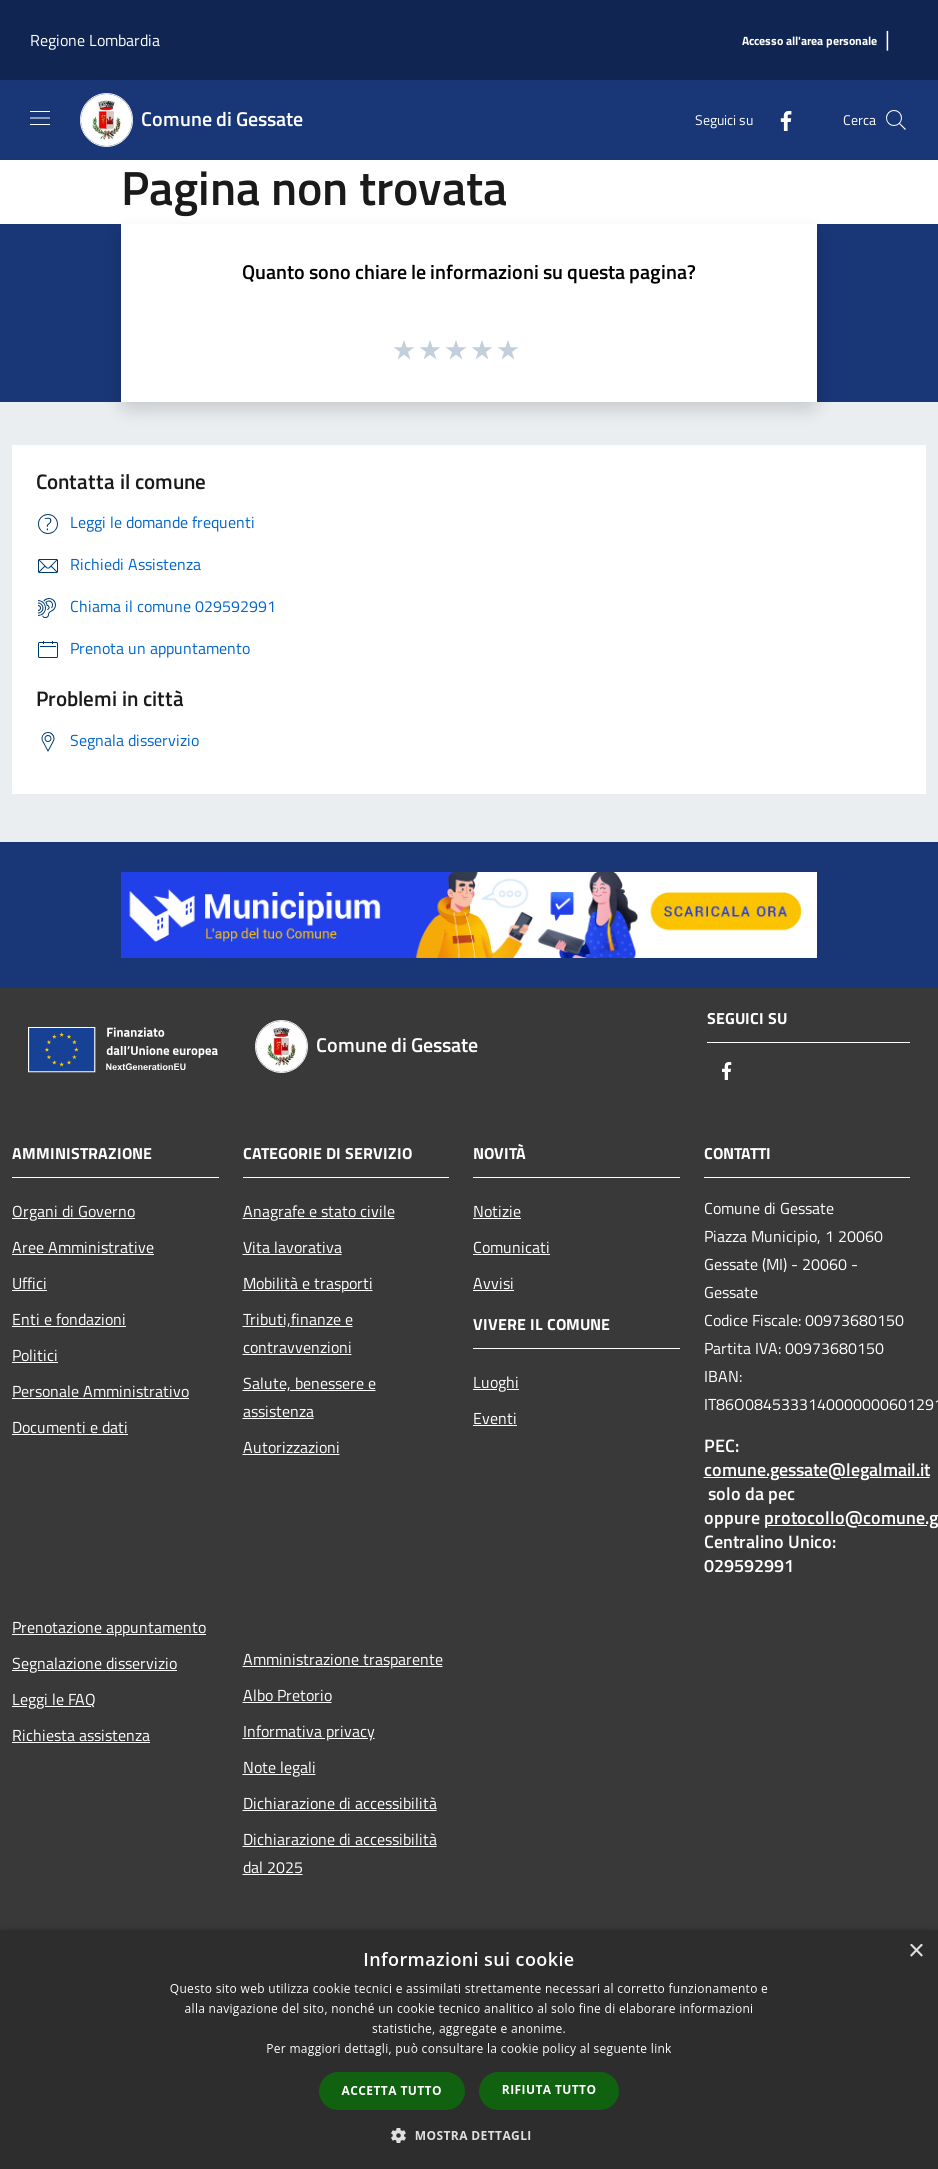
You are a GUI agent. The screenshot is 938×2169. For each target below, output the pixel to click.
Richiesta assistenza (81, 1735)
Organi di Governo (73, 1211)
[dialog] (469, 2049)
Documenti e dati (70, 1427)
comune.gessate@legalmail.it (817, 1469)
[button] (469, 2135)
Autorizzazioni (291, 1447)
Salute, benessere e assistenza (309, 1397)
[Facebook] (778, 119)
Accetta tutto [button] (392, 2090)
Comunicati (511, 1247)
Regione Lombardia (95, 40)
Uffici (29, 1283)
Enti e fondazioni (69, 1319)
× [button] (915, 1951)
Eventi (495, 1418)
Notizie (497, 1211)
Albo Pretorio (287, 1695)
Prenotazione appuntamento (109, 1627)
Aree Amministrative (83, 1247)
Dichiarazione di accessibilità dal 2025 (340, 1853)
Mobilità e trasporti (308, 1283)
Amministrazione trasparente (343, 1659)
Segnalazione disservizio (94, 1663)
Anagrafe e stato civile (319, 1211)
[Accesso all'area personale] (809, 41)
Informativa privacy (309, 1731)
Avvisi (493, 1283)
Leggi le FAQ (54, 1699)
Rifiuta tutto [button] (549, 2089)
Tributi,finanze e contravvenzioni (298, 1333)
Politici (35, 1355)
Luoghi (496, 1382)
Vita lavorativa (292, 1247)
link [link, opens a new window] (661, 2048)
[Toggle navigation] (40, 118)
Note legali (279, 1767)
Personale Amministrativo (100, 1391)
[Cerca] (896, 120)
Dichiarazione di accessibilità (340, 1803)
